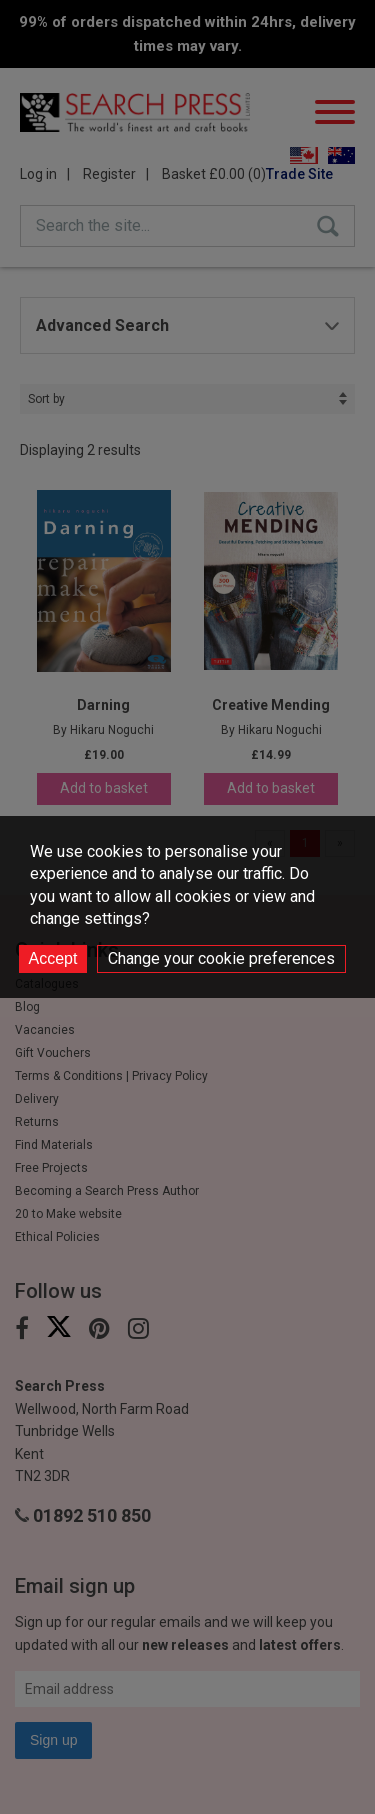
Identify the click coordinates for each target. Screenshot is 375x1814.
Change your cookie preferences (221, 958)
